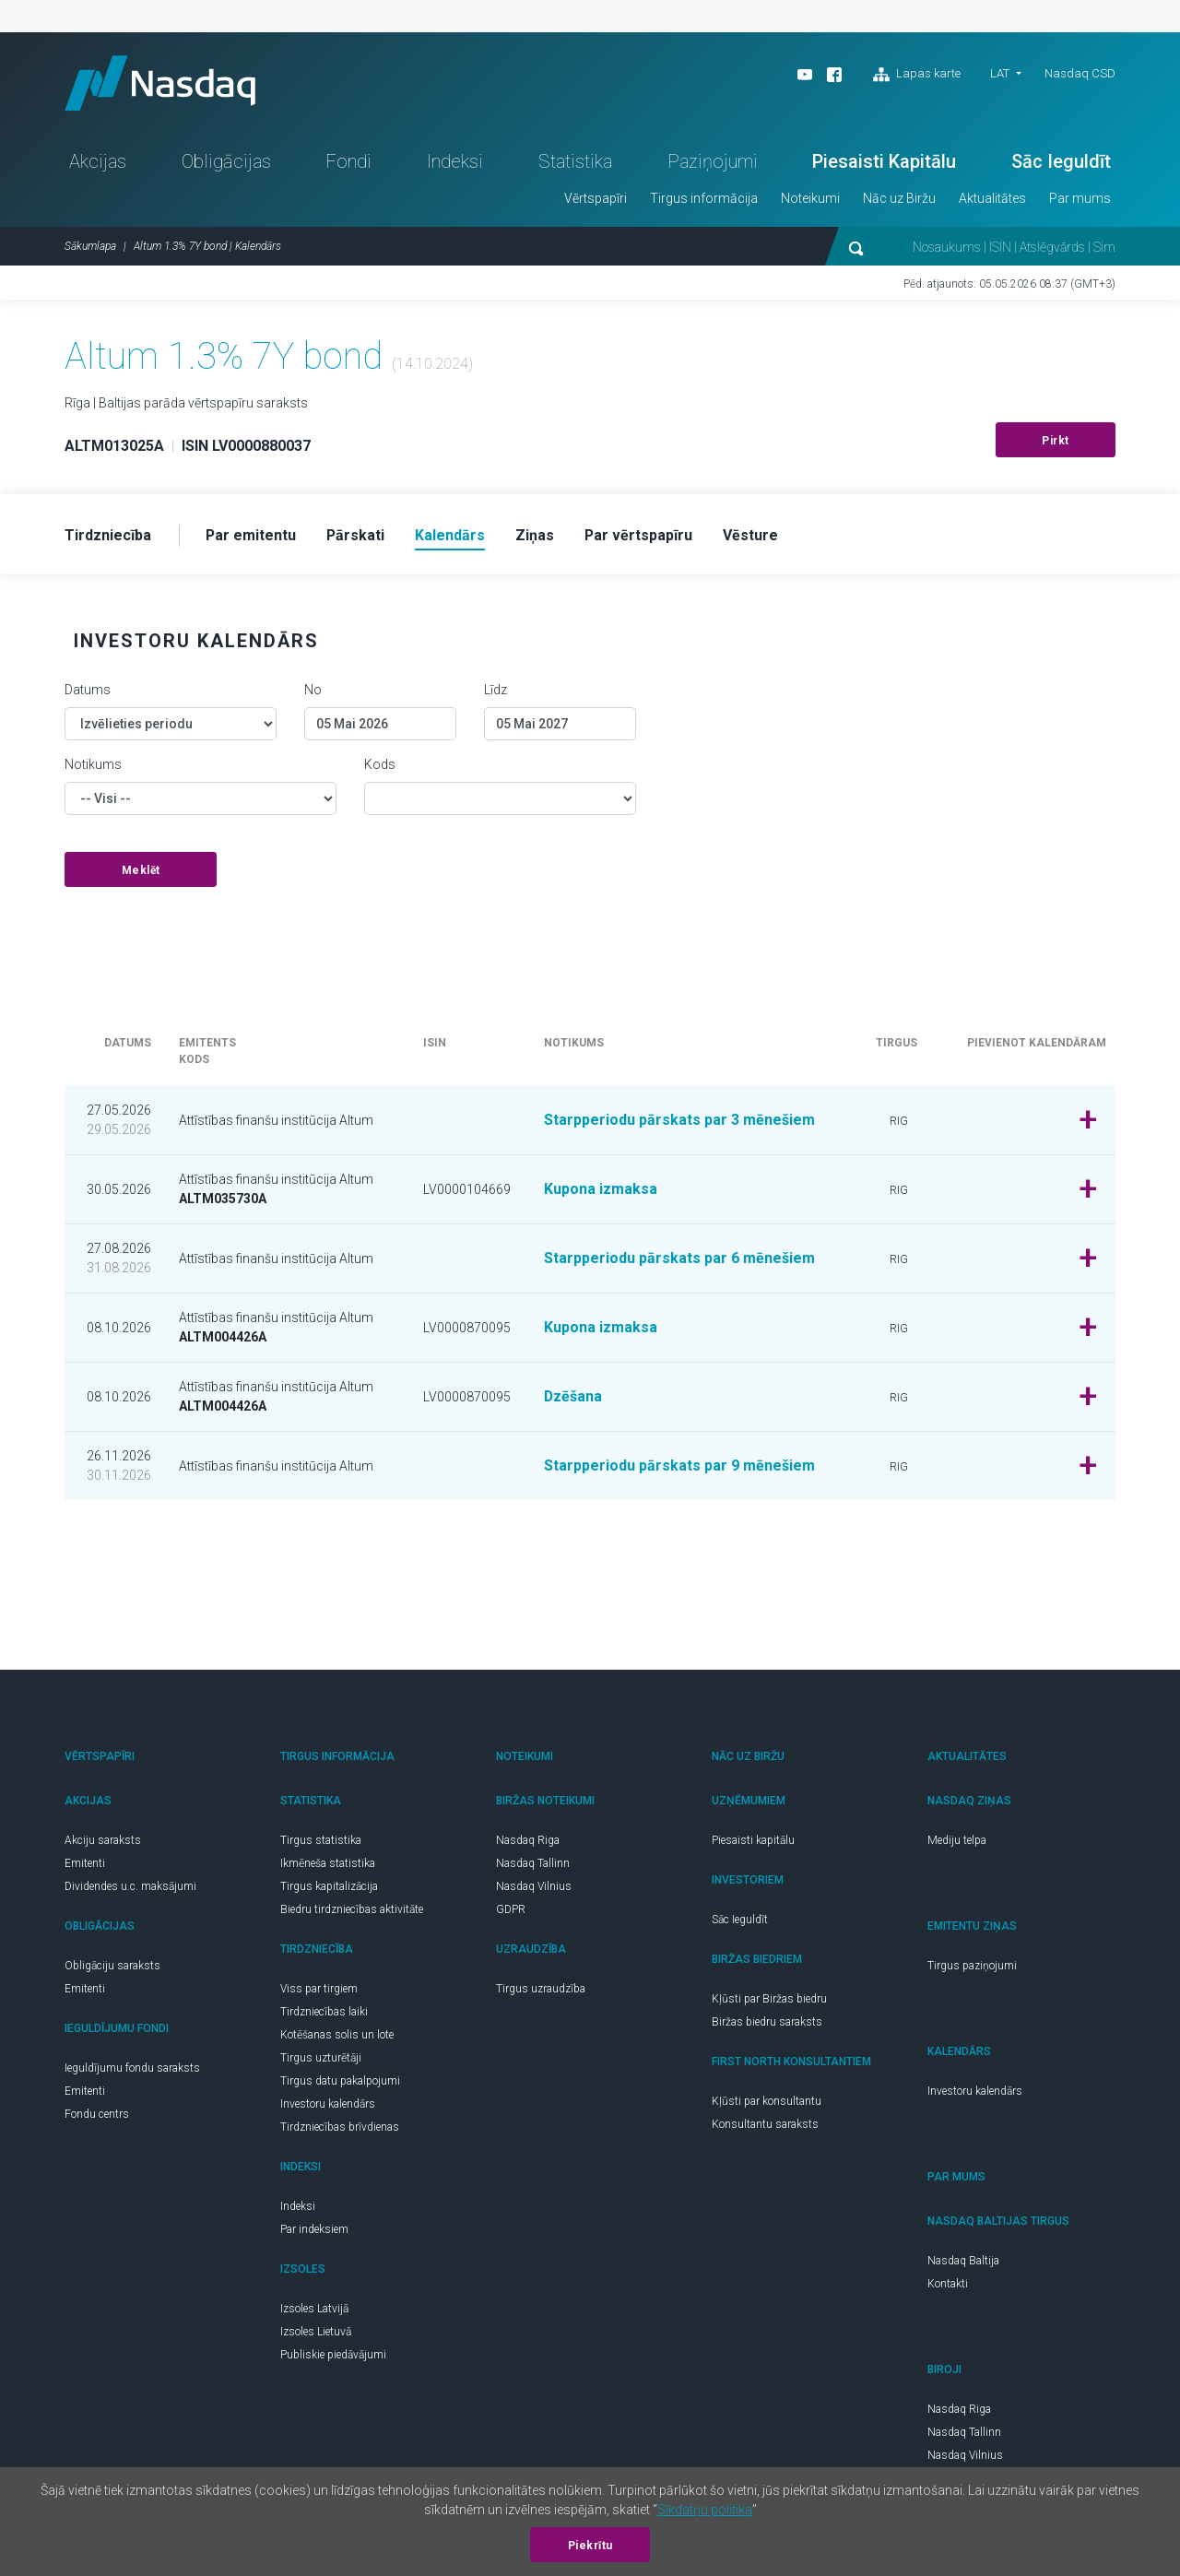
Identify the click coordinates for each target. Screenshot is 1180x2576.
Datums (88, 690)
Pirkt (1055, 441)
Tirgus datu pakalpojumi (340, 2081)
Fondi (348, 162)
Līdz (495, 690)
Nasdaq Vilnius (534, 1887)
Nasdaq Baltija (963, 2261)
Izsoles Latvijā (314, 2309)
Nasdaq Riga (528, 1841)
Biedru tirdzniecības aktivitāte (351, 1910)
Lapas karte (917, 74)
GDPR (510, 1910)
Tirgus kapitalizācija (329, 1887)
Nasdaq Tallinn (533, 1864)
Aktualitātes (992, 199)
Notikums (93, 765)
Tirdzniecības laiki (324, 2012)
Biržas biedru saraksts (767, 2022)
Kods (379, 765)
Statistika (575, 162)
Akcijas (97, 162)
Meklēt (141, 871)
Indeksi (455, 162)
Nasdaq (161, 83)
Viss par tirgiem (319, 1989)
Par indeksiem (314, 2230)
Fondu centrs (97, 2115)
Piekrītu (590, 2545)
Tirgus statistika (320, 1841)
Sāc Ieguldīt (1061, 162)
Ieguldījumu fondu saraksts (132, 2068)
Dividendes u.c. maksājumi (130, 1887)
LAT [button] (999, 73)
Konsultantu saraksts (765, 2125)
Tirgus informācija (704, 199)
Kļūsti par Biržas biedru (769, 1999)
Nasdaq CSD (1079, 73)
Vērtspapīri (595, 199)
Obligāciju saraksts (112, 1966)
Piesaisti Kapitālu (884, 162)
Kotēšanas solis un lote (337, 2035)
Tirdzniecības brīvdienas (339, 2127)
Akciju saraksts (103, 1841)
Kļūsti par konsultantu (766, 2102)
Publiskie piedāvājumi (333, 2355)
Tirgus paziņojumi (972, 1966)
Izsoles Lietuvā (315, 2332)
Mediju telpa (956, 1841)
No (313, 690)
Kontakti (947, 2284)
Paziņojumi (712, 162)
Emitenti (85, 1864)
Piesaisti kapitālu (753, 1841)
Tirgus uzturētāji (320, 2058)
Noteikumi (810, 199)
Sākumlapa (90, 247)
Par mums (1080, 199)
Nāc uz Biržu (899, 199)
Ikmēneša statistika (327, 1864)
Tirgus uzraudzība (540, 1989)
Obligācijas (226, 162)
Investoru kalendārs (327, 2104)
